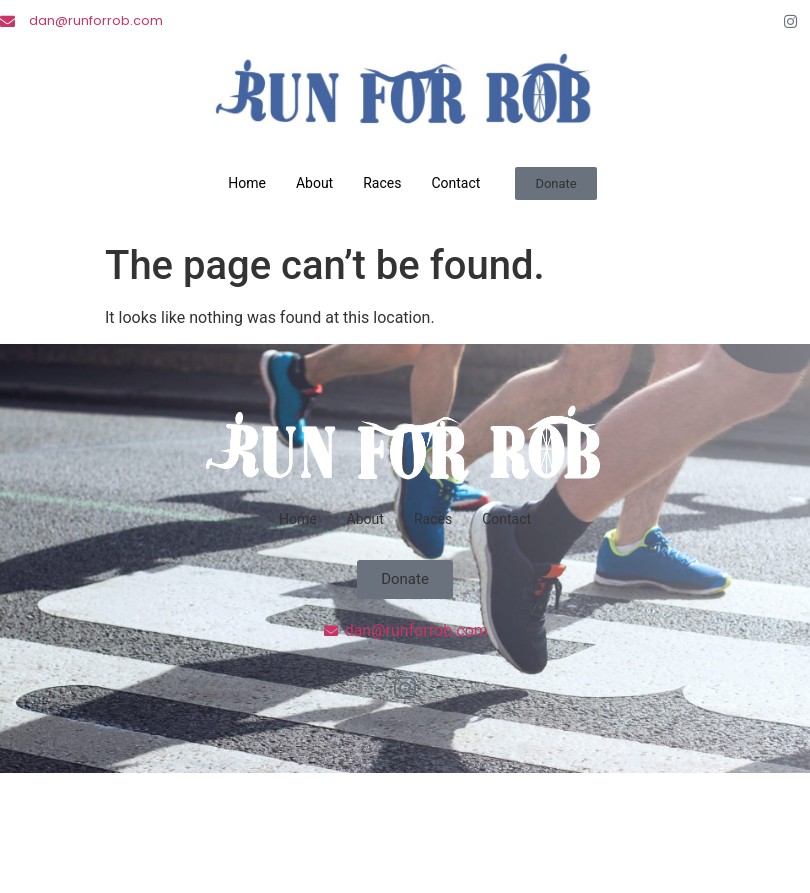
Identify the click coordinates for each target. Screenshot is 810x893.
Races (382, 183)
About (314, 183)
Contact (455, 183)
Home (247, 183)
